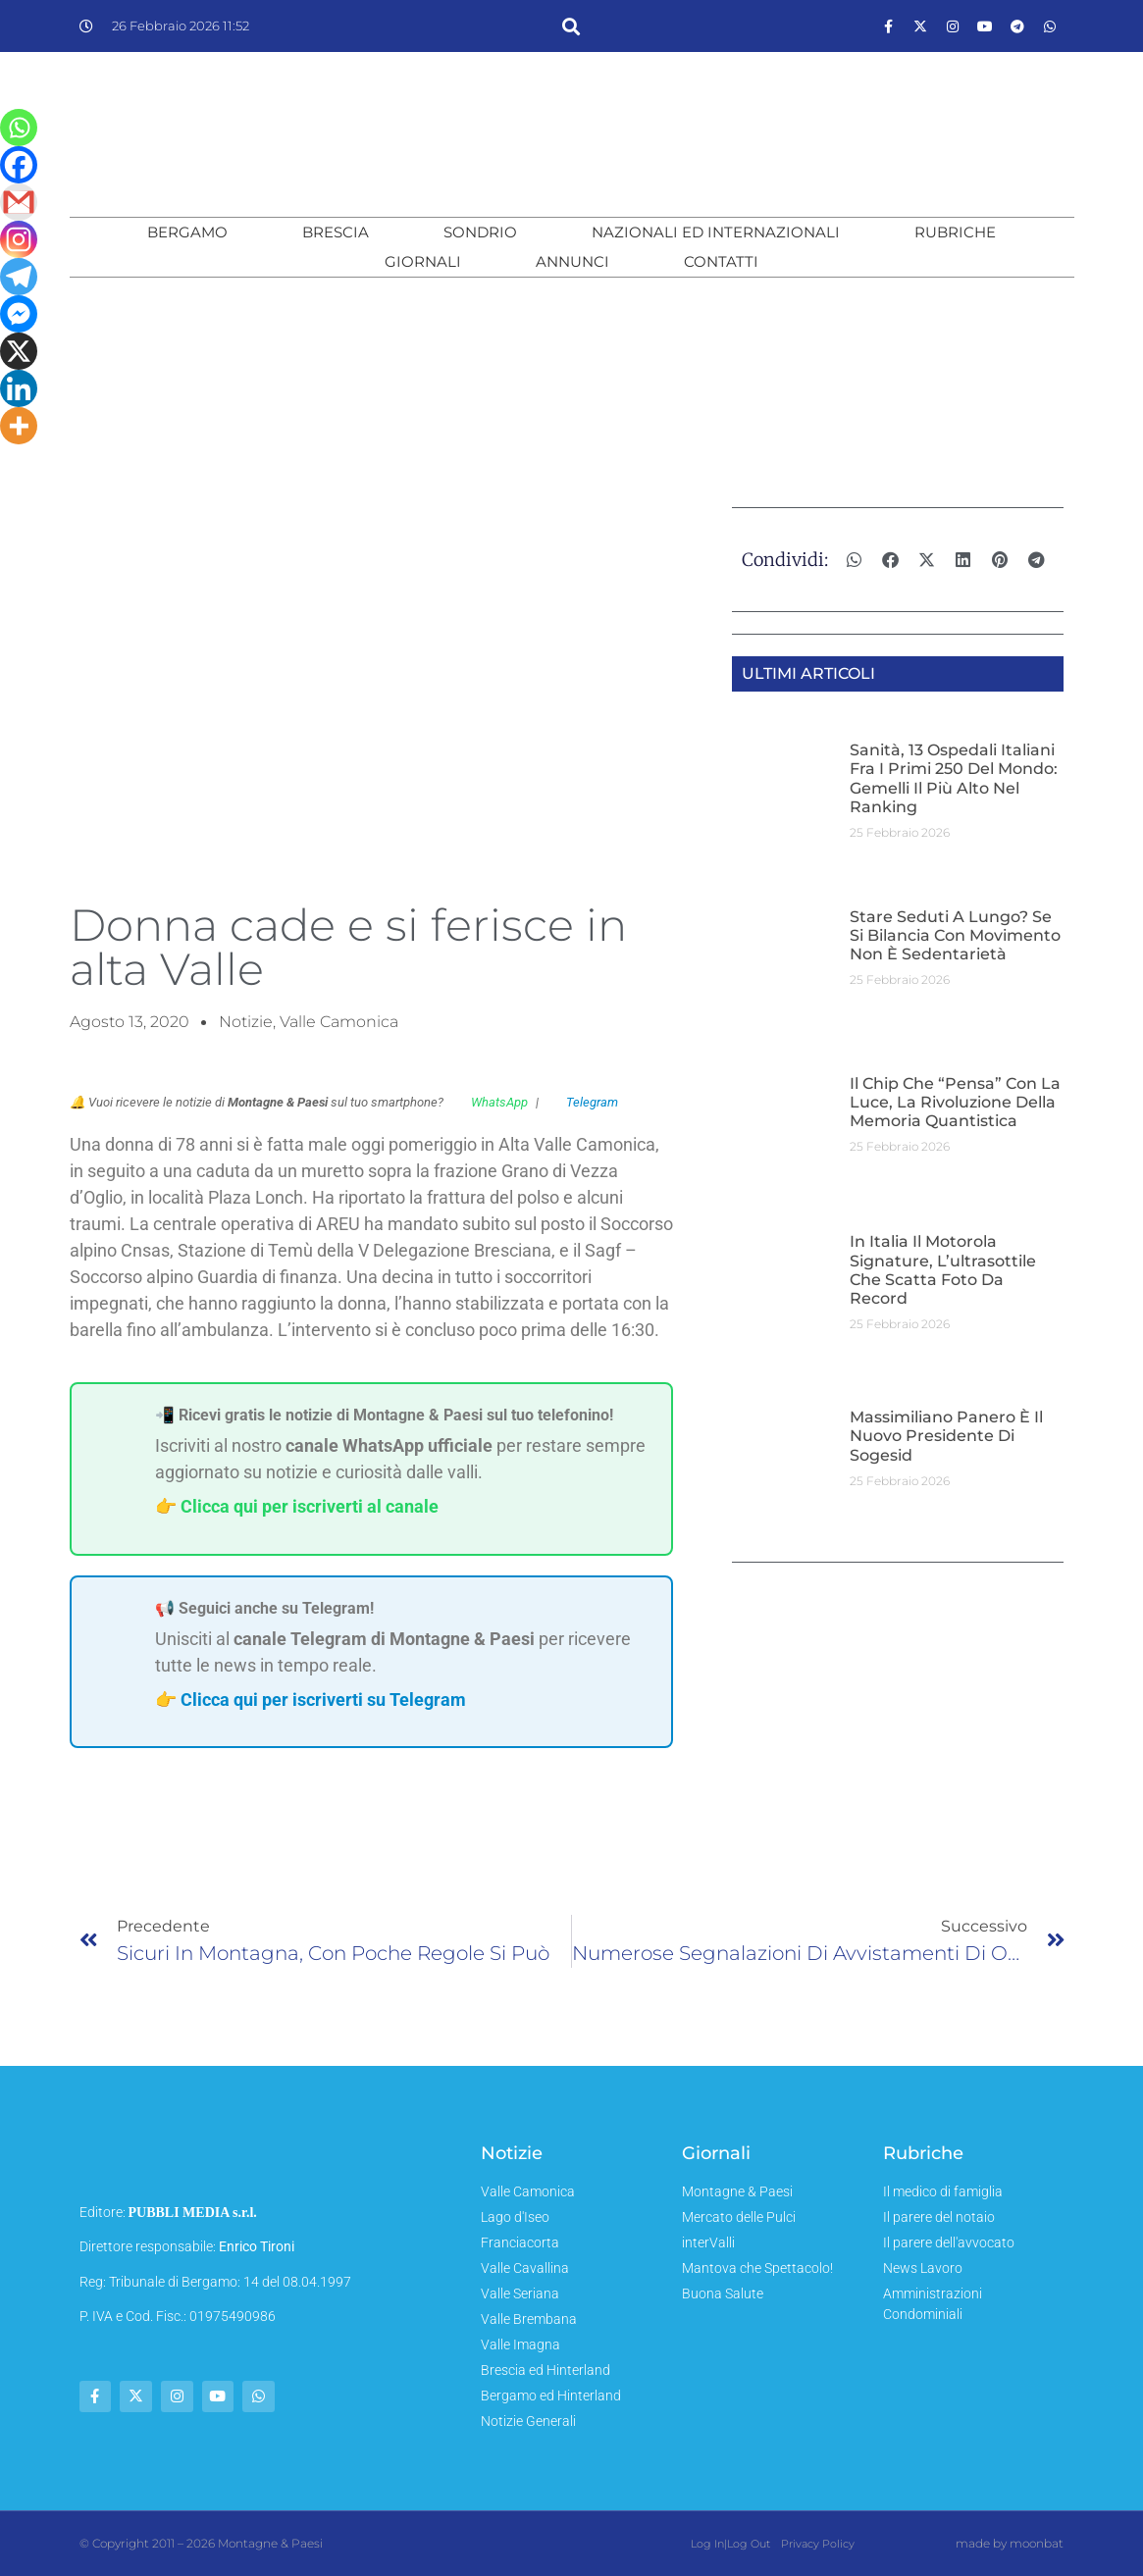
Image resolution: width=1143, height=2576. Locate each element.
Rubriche (955, 232)
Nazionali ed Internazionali (716, 232)
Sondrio (480, 232)
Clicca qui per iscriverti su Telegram (323, 1699)
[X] (18, 351)
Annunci (572, 261)
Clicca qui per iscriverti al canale (310, 1506)
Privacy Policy (817, 2543)
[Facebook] (18, 164)
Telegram (582, 1101)
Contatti (721, 261)
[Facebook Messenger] (18, 314)
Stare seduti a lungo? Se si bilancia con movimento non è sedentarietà (955, 935)
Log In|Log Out (730, 2543)
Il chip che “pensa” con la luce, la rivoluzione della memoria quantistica (955, 1102)
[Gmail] (18, 202)
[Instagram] (18, 239)
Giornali (423, 261)
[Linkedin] (18, 388)
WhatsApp (489, 1101)
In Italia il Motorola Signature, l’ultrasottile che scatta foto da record (943, 1270)
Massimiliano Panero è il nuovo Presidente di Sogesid (946, 1436)
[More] (18, 425)
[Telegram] (18, 276)
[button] (571, 26)
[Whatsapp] (18, 127)
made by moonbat (1010, 2543)
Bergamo (187, 232)
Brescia (335, 232)
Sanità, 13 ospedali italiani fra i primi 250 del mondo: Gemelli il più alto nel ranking (954, 778)
